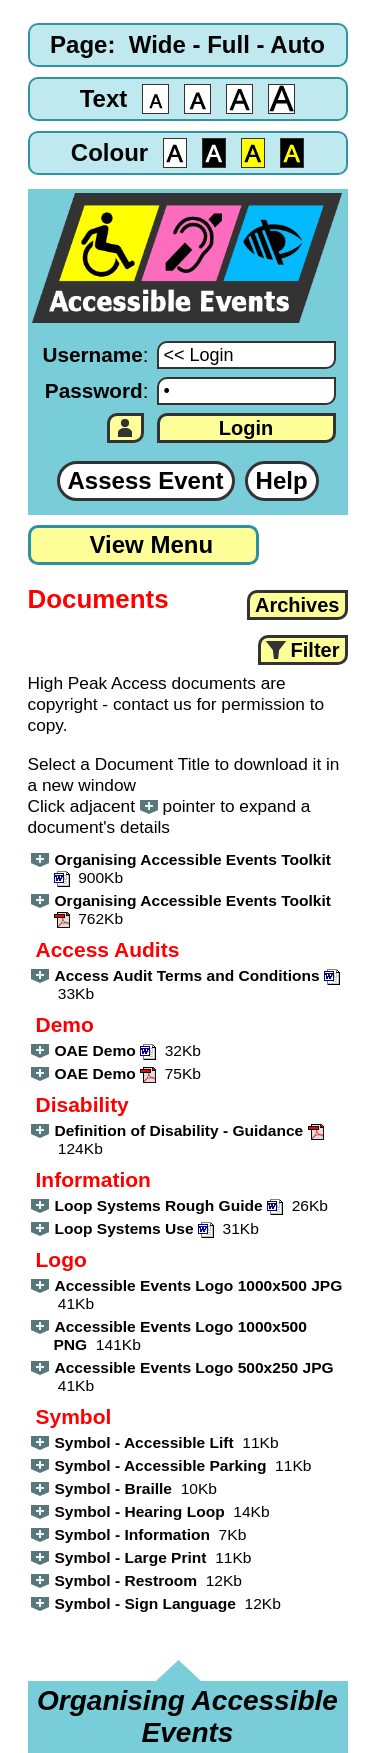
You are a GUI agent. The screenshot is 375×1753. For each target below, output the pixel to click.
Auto (297, 44)
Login (246, 428)
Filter (315, 650)
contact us (152, 704)
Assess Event (146, 480)
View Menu (152, 544)
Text (104, 98)
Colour (109, 152)
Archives (297, 605)
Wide (157, 44)
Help (282, 480)
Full (228, 44)
